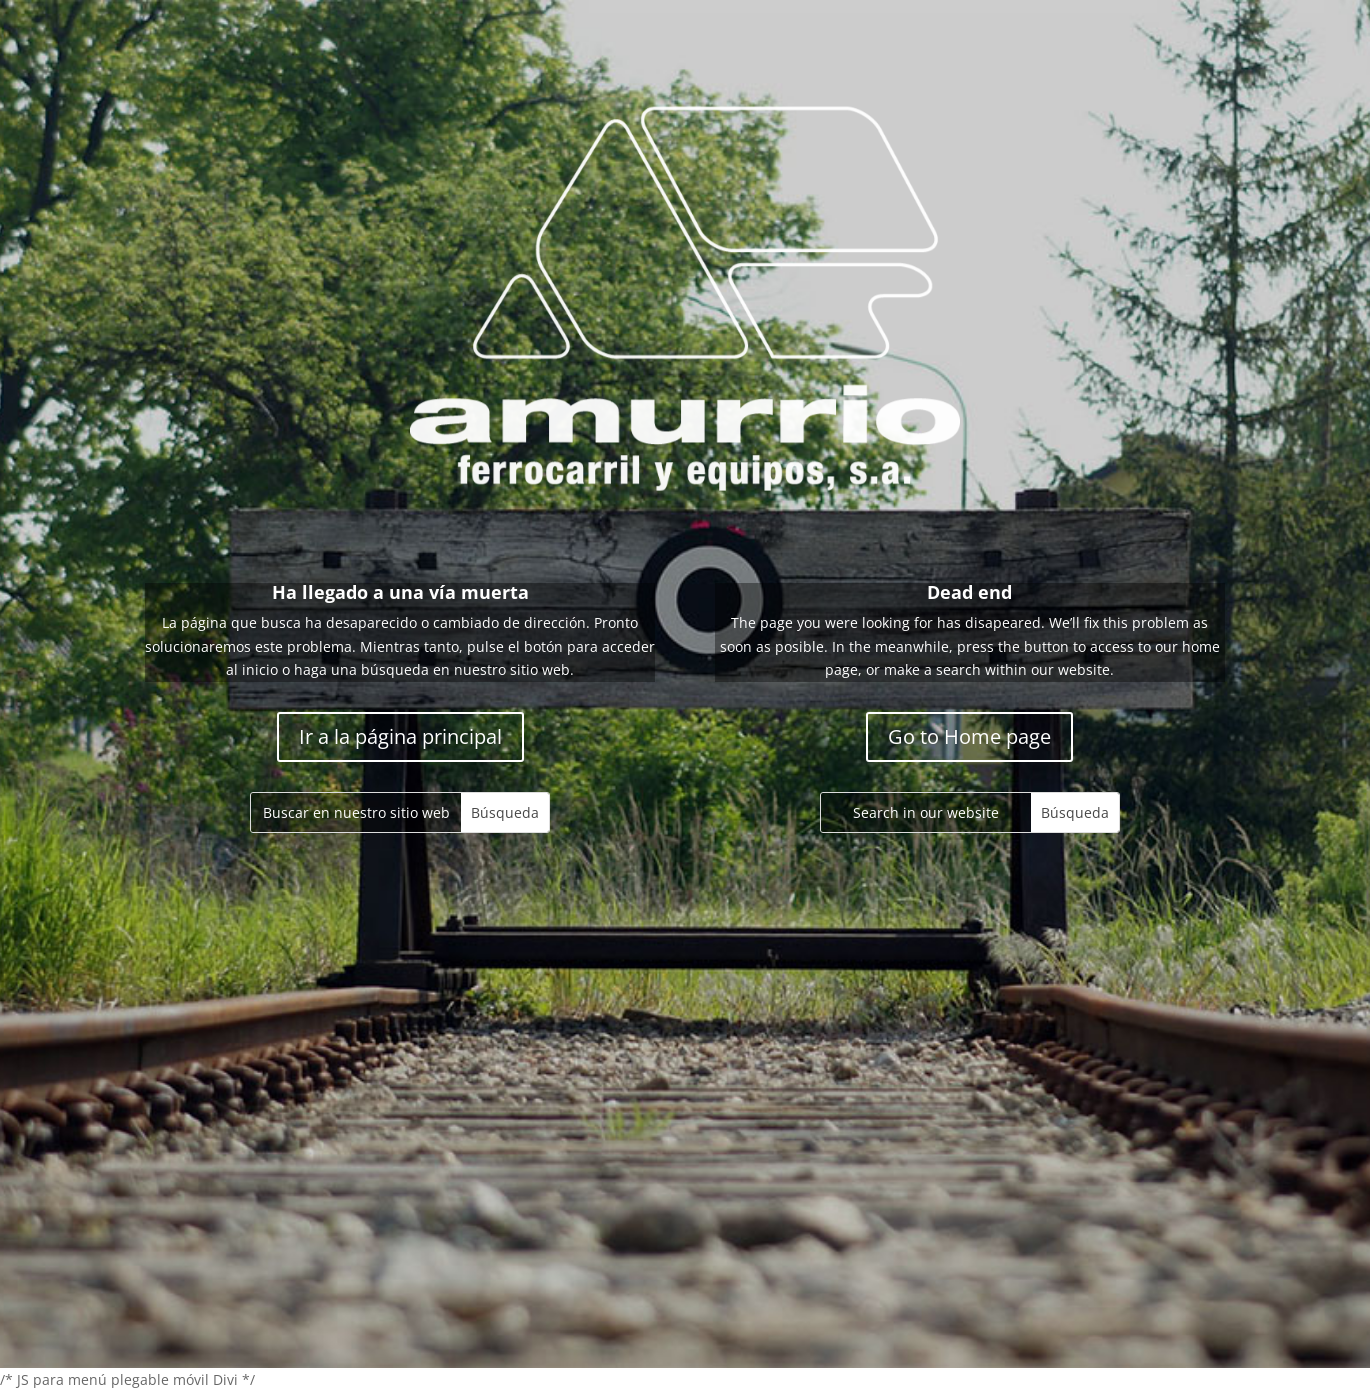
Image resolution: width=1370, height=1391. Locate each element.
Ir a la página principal (400, 736)
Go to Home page (969, 736)
